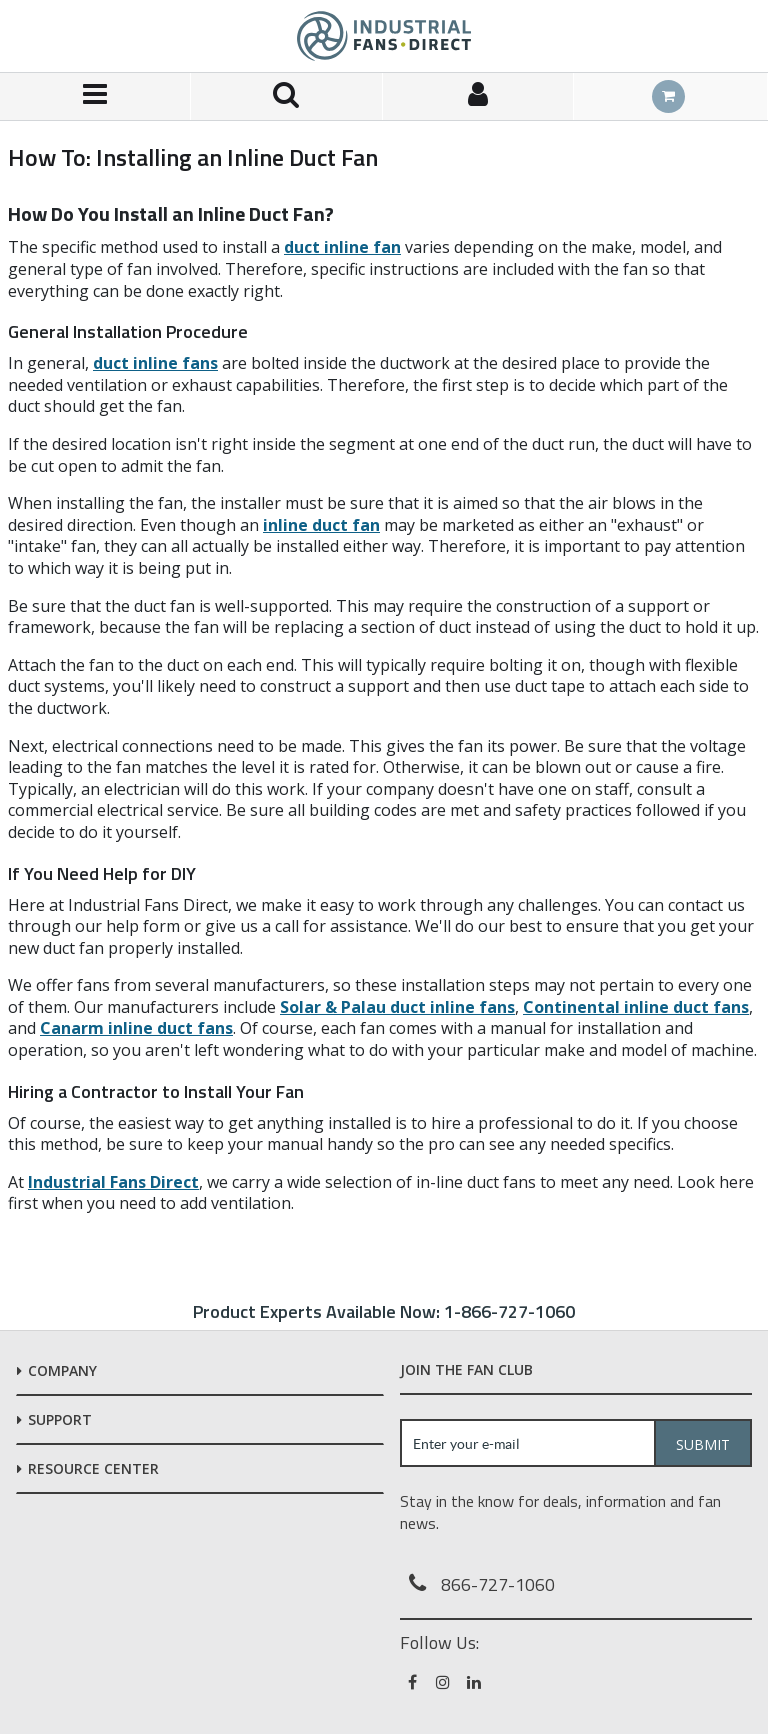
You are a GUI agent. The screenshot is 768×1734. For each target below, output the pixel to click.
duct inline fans (155, 363)
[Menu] (95, 96)
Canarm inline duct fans (136, 1028)
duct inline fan (342, 247)
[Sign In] (478, 96)
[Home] (384, 36)
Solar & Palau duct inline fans (397, 1007)
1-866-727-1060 (509, 1311)
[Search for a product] (286, 96)
